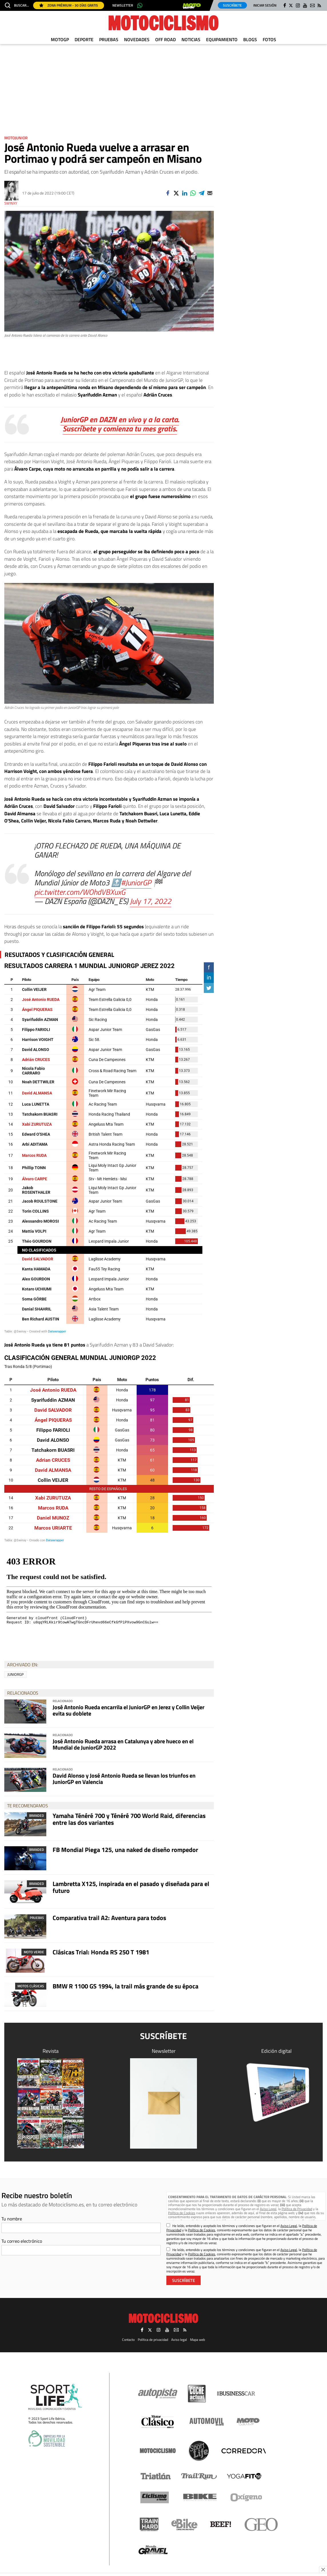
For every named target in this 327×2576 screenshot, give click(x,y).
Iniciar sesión (264, 5)
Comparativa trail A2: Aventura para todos (109, 1918)
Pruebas (108, 39)
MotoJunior (16, 138)
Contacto (128, 2339)
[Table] (109, 1147)
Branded (36, 1815)
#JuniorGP (136, 882)
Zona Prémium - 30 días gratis (68, 5)
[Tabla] (109, 1448)
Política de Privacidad (297, 2209)
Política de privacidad (153, 2339)
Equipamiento (222, 39)
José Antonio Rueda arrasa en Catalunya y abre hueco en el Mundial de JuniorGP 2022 (123, 1744)
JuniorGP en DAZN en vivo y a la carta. (120, 419)
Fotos (269, 39)
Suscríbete (232, 5)
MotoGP (60, 39)
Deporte (84, 39)
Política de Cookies (181, 2213)
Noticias (191, 39)
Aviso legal (179, 2339)
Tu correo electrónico (21, 2241)
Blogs (250, 39)
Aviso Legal (268, 2209)
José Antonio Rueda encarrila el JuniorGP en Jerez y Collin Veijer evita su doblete (128, 1710)
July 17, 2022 (150, 901)
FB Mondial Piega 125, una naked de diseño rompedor (125, 1850)
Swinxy (10, 203)
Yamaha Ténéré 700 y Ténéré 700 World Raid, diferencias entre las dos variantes (129, 1819)
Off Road (165, 39)
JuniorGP (15, 1674)
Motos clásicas (30, 1986)
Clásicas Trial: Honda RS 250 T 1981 (101, 1952)
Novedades (136, 39)
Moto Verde (34, 1952)
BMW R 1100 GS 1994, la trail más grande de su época (125, 1986)
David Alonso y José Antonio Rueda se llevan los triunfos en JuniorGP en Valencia (124, 1778)
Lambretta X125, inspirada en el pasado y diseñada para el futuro (131, 1887)
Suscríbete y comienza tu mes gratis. (120, 428)
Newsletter (122, 5)
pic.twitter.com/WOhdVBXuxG (79, 892)
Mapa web (197, 2339)
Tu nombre (11, 2218)
